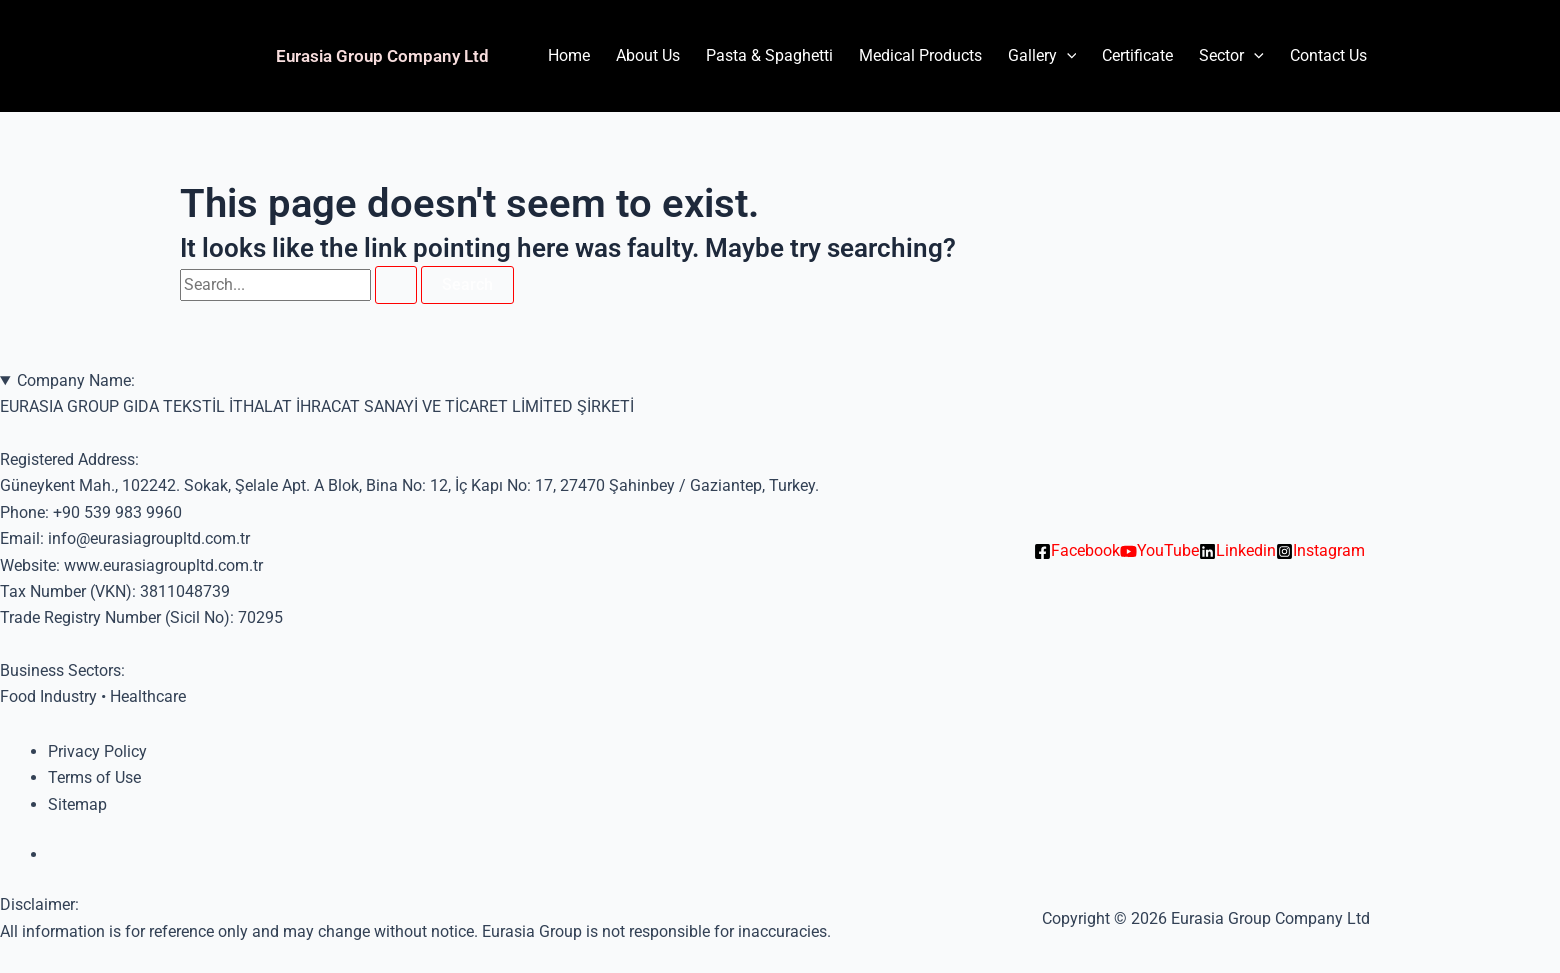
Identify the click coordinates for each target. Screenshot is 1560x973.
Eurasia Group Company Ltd (382, 56)
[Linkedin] (1237, 551)
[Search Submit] (396, 285)
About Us (648, 55)
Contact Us (1328, 55)
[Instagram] (1320, 551)
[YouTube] (1159, 551)
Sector (1231, 56)
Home (569, 55)
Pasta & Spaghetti (769, 55)
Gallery (1042, 56)
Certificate (1137, 55)
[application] (1067, 56)
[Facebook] (1077, 551)
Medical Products (920, 55)
